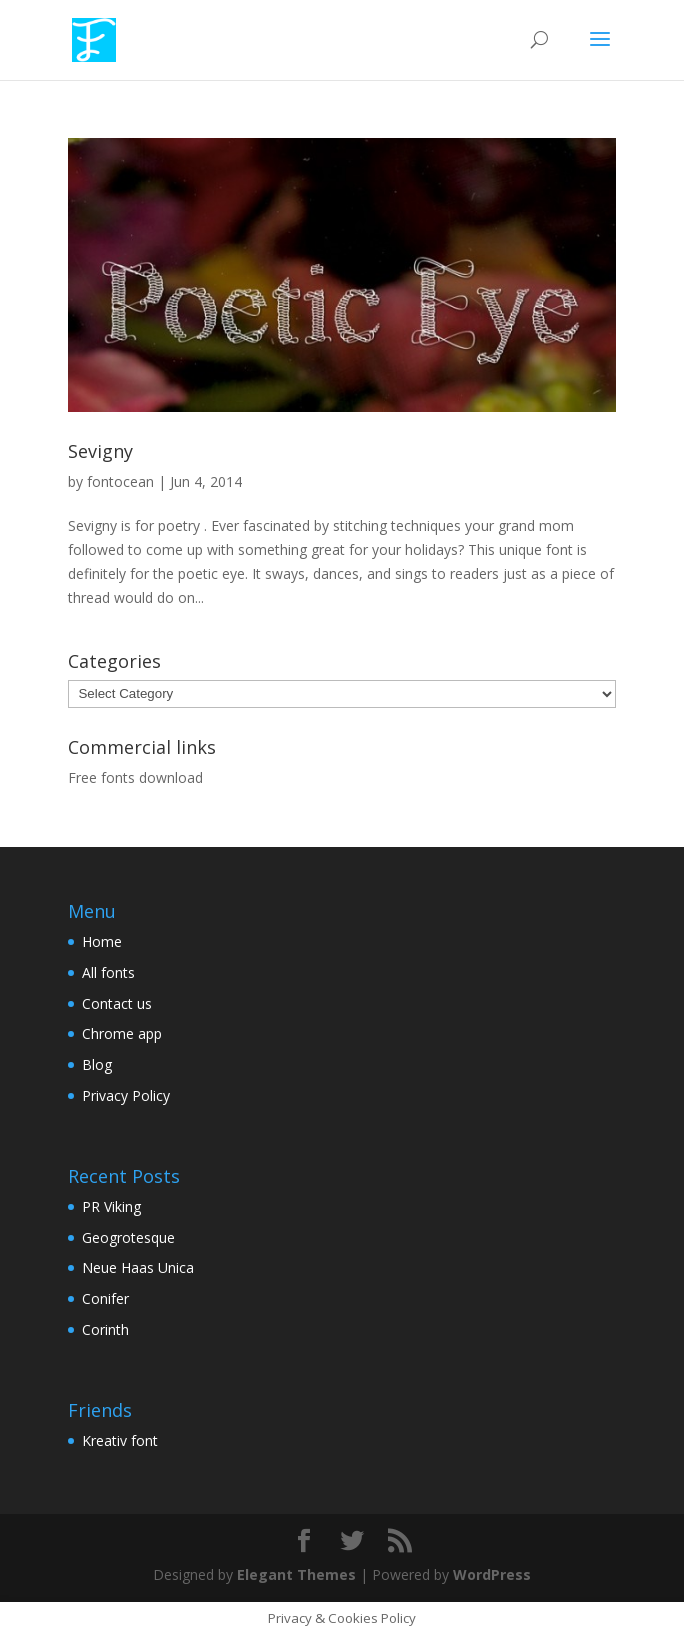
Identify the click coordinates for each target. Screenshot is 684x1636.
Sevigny (100, 451)
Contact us (117, 1003)
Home (102, 941)
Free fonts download (135, 777)
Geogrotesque (128, 1237)
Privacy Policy (126, 1095)
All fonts (108, 972)
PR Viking (111, 1206)
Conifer (105, 1298)
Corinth (105, 1329)
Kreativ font (120, 1440)
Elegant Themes (296, 1574)
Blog (97, 1064)
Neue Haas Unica (138, 1267)
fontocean (120, 481)
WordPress (492, 1574)
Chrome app (122, 1033)
